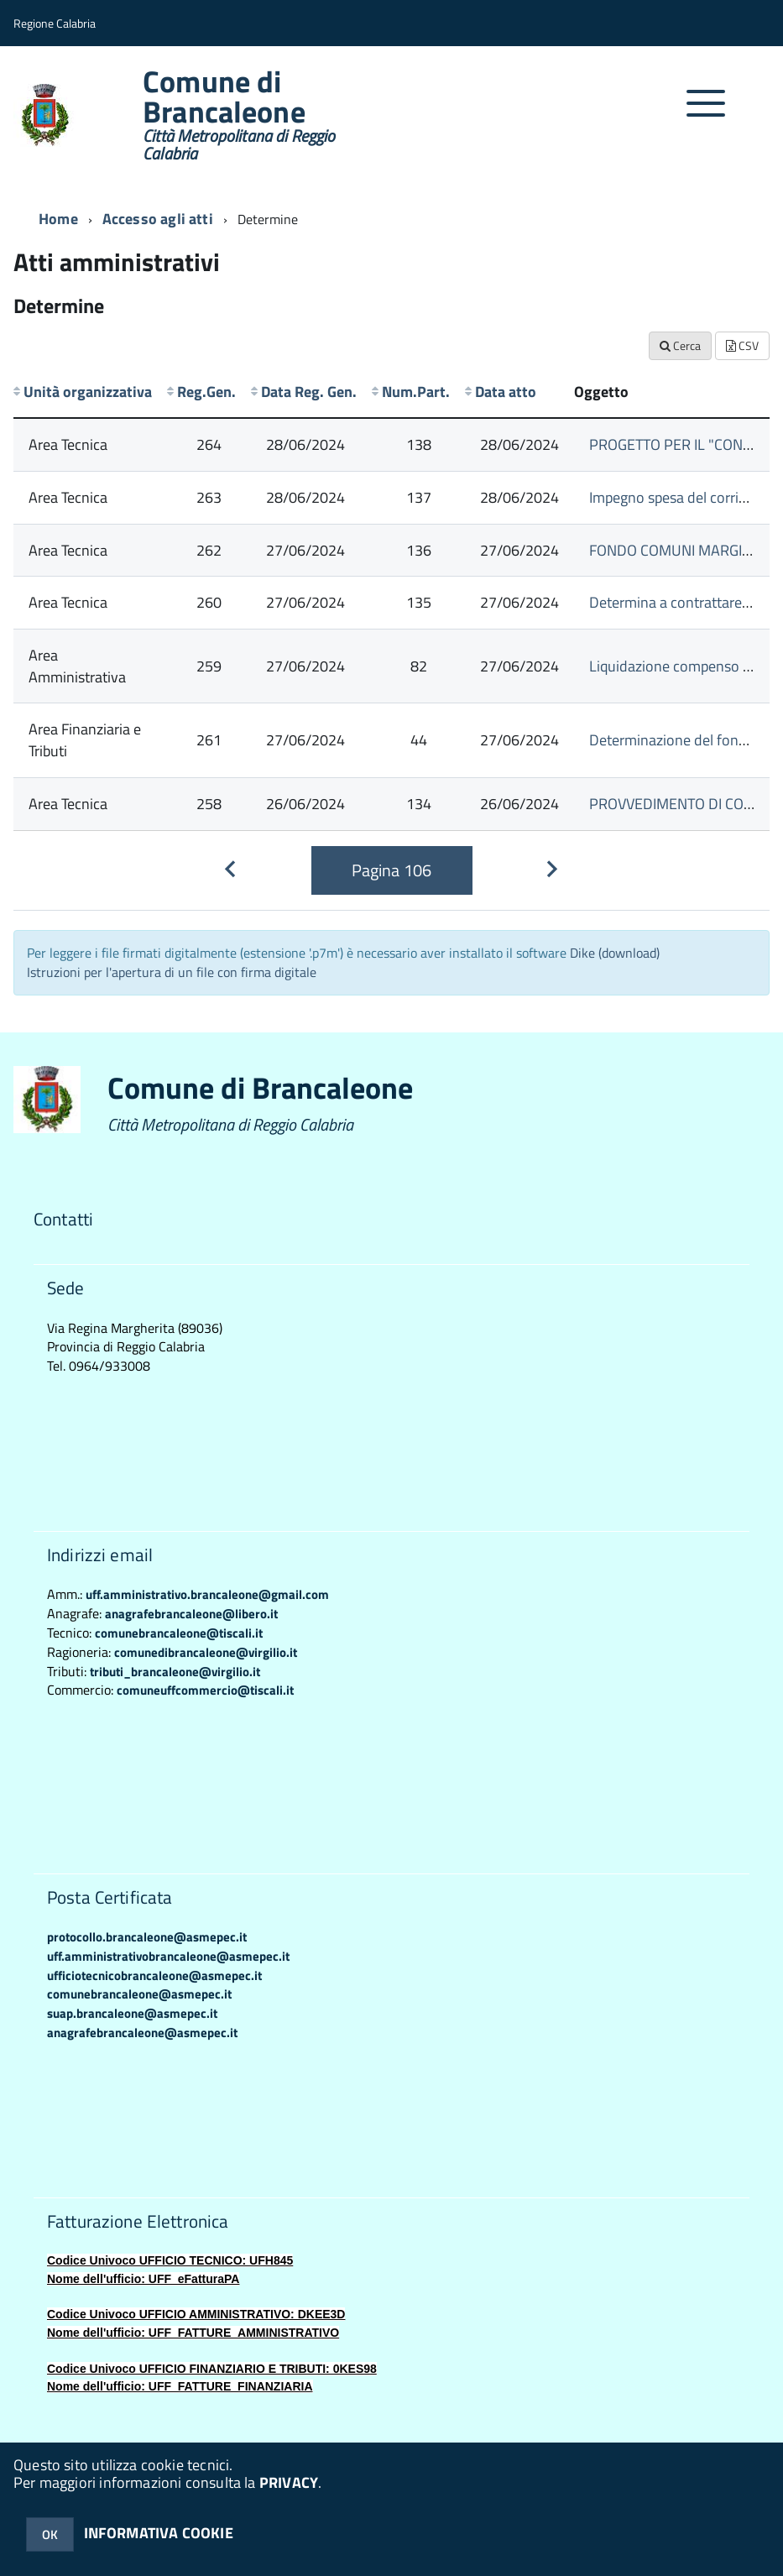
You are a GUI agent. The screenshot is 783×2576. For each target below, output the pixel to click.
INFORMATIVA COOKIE (158, 2532)
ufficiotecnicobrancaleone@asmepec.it (154, 1975)
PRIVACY (288, 2482)
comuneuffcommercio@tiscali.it (205, 1690)
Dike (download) (615, 953)
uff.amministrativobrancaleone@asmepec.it (168, 1956)
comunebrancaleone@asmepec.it (139, 1994)
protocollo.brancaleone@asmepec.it (147, 1936)
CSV (742, 345)
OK (50, 2534)
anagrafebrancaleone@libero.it (191, 1613)
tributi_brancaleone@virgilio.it (175, 1671)
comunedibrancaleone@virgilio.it (205, 1652)
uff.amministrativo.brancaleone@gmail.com (207, 1594)
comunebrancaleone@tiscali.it (179, 1633)
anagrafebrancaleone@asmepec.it (142, 2032)
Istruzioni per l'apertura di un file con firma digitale (171, 972)
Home (58, 218)
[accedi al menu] (706, 112)
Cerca (680, 345)
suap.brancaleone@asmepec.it (132, 2013)
